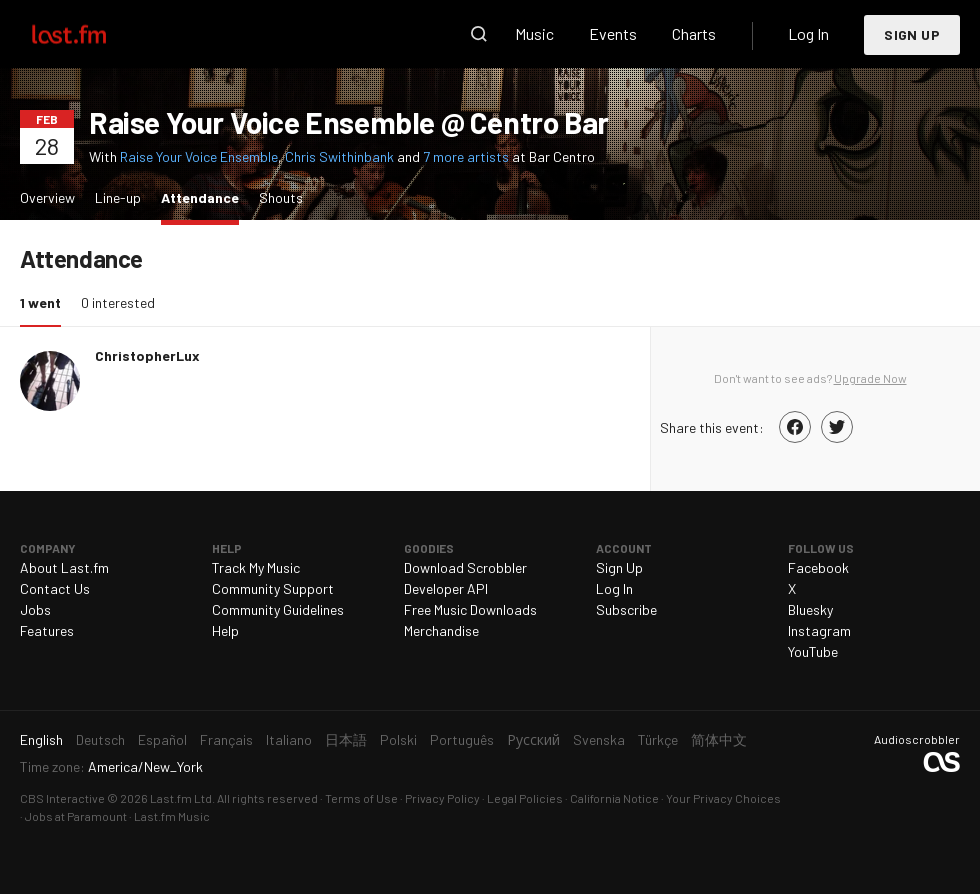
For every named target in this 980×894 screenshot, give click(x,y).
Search (479, 34)
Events (613, 33)
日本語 (346, 739)
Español (162, 739)
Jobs (35, 609)
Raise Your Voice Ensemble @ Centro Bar (349, 122)
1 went (45, 301)
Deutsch (100, 739)
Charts (694, 33)
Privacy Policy (442, 798)
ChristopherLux (147, 355)
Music (534, 33)
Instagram (819, 630)
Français (226, 739)
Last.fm (92, 34)
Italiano (289, 739)
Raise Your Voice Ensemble (199, 156)
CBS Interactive (62, 798)
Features (47, 630)
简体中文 (719, 739)
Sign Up (912, 34)
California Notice (614, 798)
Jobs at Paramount (76, 816)
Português (462, 739)
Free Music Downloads (470, 609)
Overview (47, 197)
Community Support (273, 588)
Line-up (118, 197)
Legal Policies (525, 798)
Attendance (205, 196)
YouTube (813, 651)
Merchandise (441, 630)
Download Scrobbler (465, 567)
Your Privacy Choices (723, 798)
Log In (808, 33)
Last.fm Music (172, 816)
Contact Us (55, 588)
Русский (533, 739)
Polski (398, 739)
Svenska (599, 739)
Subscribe (626, 609)
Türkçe (658, 739)
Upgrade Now (870, 378)
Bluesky (810, 609)
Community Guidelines (278, 609)
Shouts (281, 197)
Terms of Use (361, 798)
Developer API (446, 588)
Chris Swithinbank (339, 156)
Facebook (818, 567)
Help (225, 630)
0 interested (118, 302)
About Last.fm (64, 567)
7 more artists (467, 156)
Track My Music (256, 567)
